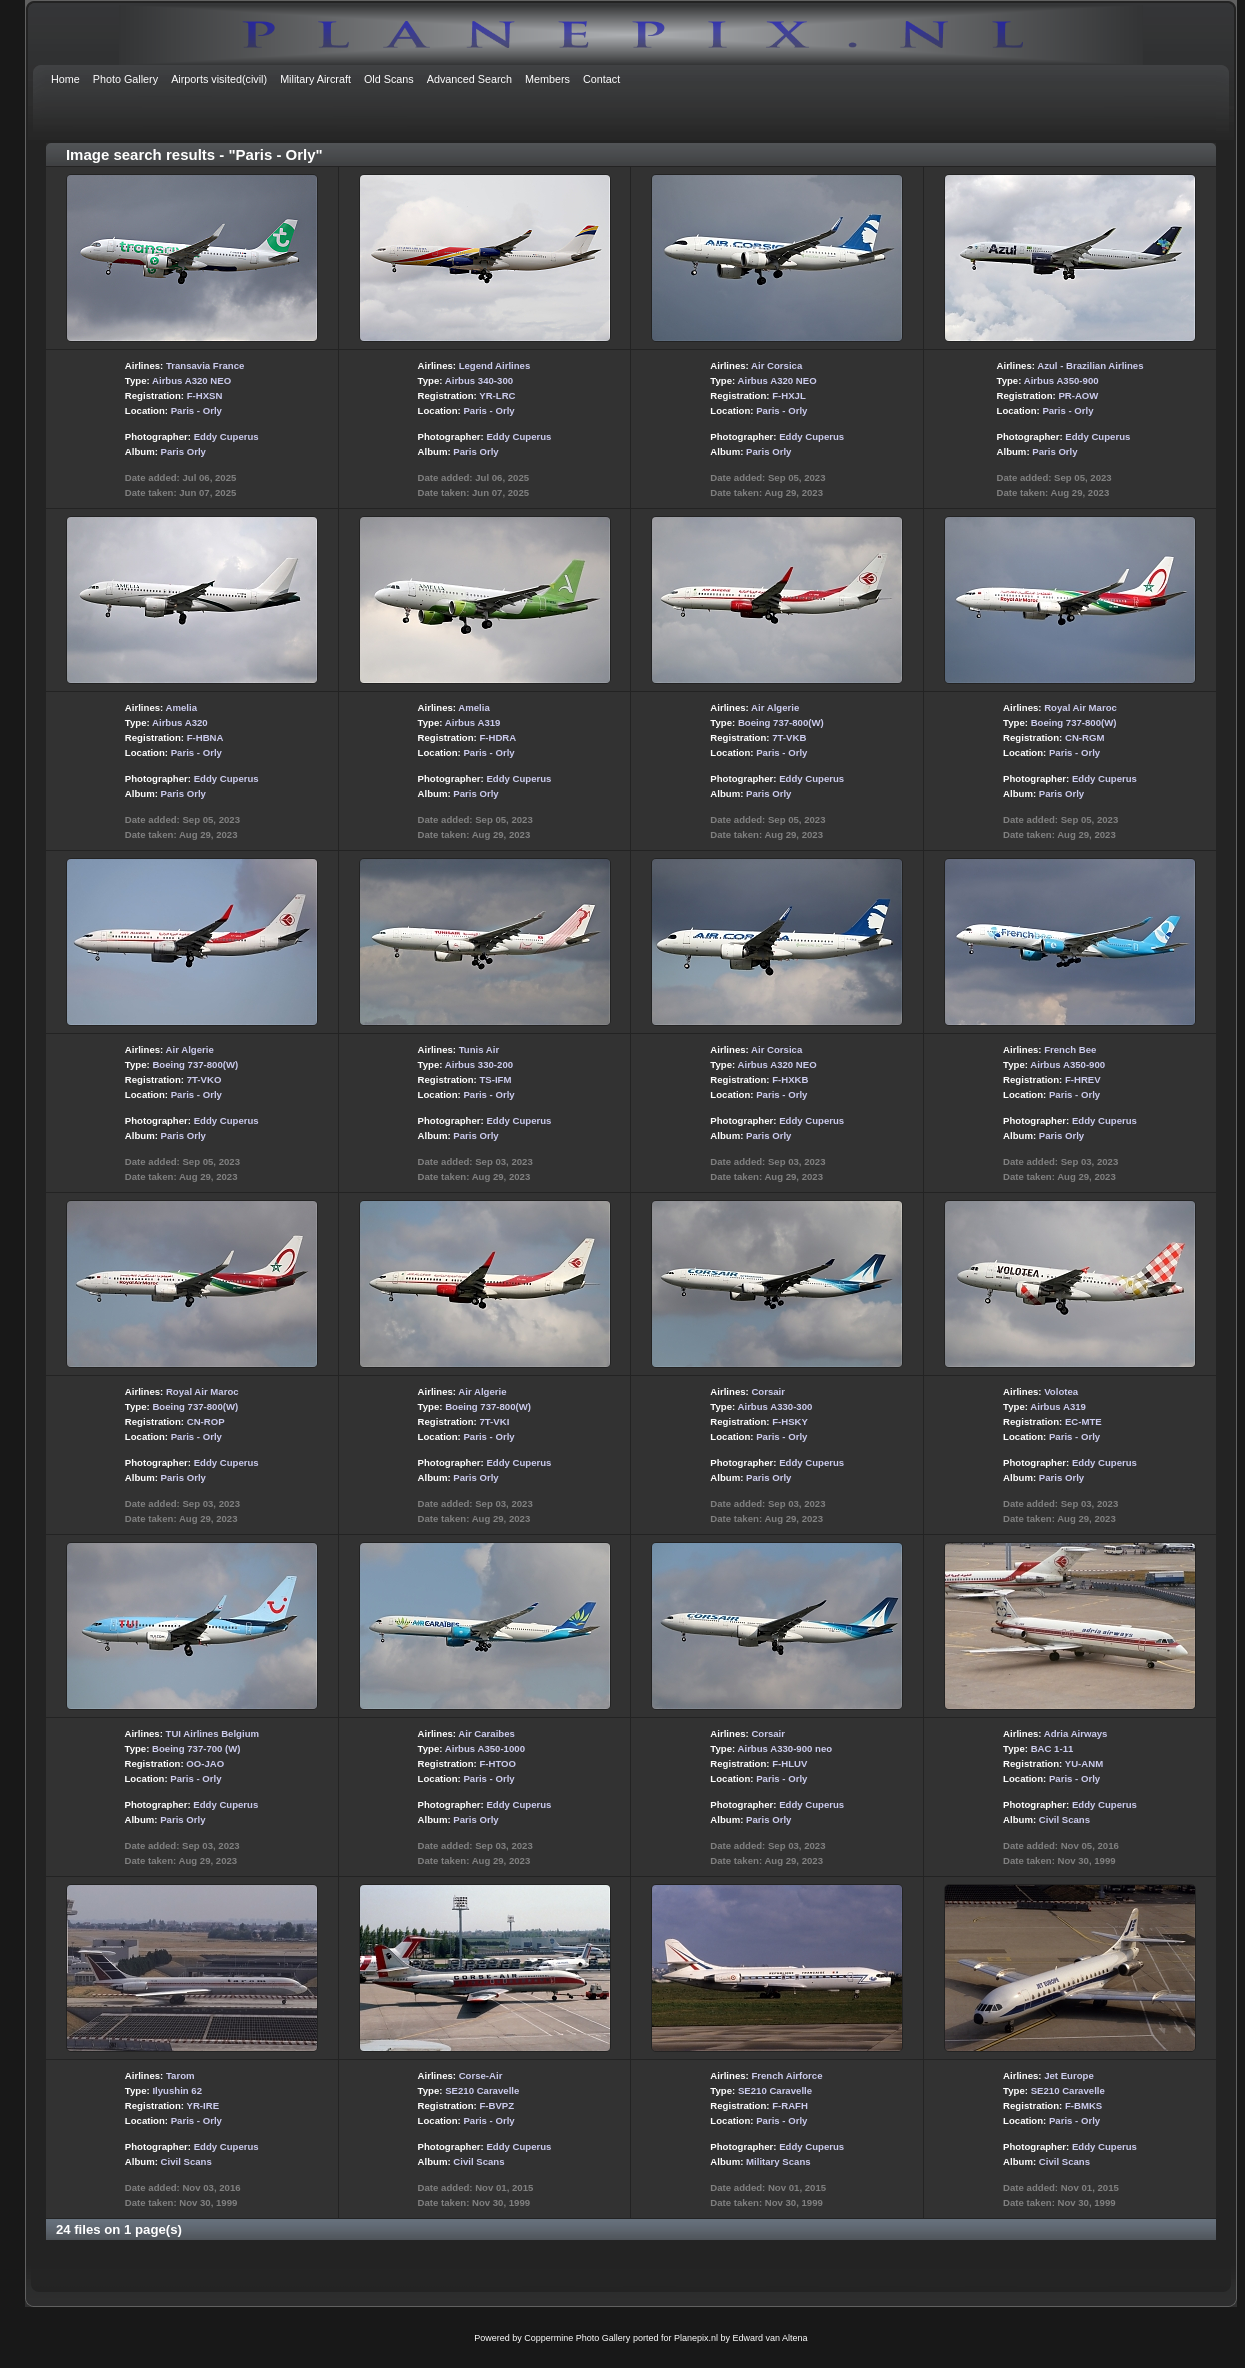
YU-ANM (1084, 1763)
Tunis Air (479, 1049)
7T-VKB (789, 737)
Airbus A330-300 (775, 1406)
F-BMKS (1083, 2105)
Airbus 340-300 (479, 380)
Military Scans (778, 2161)
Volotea (1061, 1391)
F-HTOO (497, 1763)
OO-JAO (205, 1763)
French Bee (1070, 1049)
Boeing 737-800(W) (781, 722)
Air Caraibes (486, 1733)
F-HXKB (790, 1079)
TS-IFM (495, 1079)
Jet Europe (1069, 2075)
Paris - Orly (196, 410)
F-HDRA (497, 737)
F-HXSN (205, 395)
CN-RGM (1084, 737)
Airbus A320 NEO (191, 380)
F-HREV (1083, 1079)
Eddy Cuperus (226, 436)
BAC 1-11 (1052, 1748)
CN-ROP (206, 1421)
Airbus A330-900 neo (785, 1748)
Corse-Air (481, 2075)
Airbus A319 (473, 722)
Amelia (181, 707)
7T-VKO (204, 1079)
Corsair (768, 1391)
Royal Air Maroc (1080, 707)
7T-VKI (494, 1421)
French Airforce (786, 2075)
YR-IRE (203, 2105)
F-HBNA (205, 737)
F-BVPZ (496, 2105)
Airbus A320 (180, 722)
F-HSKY (790, 1421)
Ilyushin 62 (177, 2090)
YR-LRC (497, 395)
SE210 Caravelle (482, 2090)
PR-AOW (1078, 395)
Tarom (180, 2075)
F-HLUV (789, 1763)
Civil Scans (1064, 1819)
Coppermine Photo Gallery (577, 2338)
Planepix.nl (696, 2338)
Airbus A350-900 (1061, 380)
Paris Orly (183, 451)
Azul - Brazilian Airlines (1090, 365)
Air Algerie (775, 707)
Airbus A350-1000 (485, 1748)
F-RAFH (790, 2105)
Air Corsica (776, 365)
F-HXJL (789, 395)
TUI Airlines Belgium (212, 1733)
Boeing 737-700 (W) (196, 1748)
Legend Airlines (495, 365)
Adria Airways (1076, 1733)
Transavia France (205, 365)
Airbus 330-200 (479, 1064)
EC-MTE (1083, 1421)
